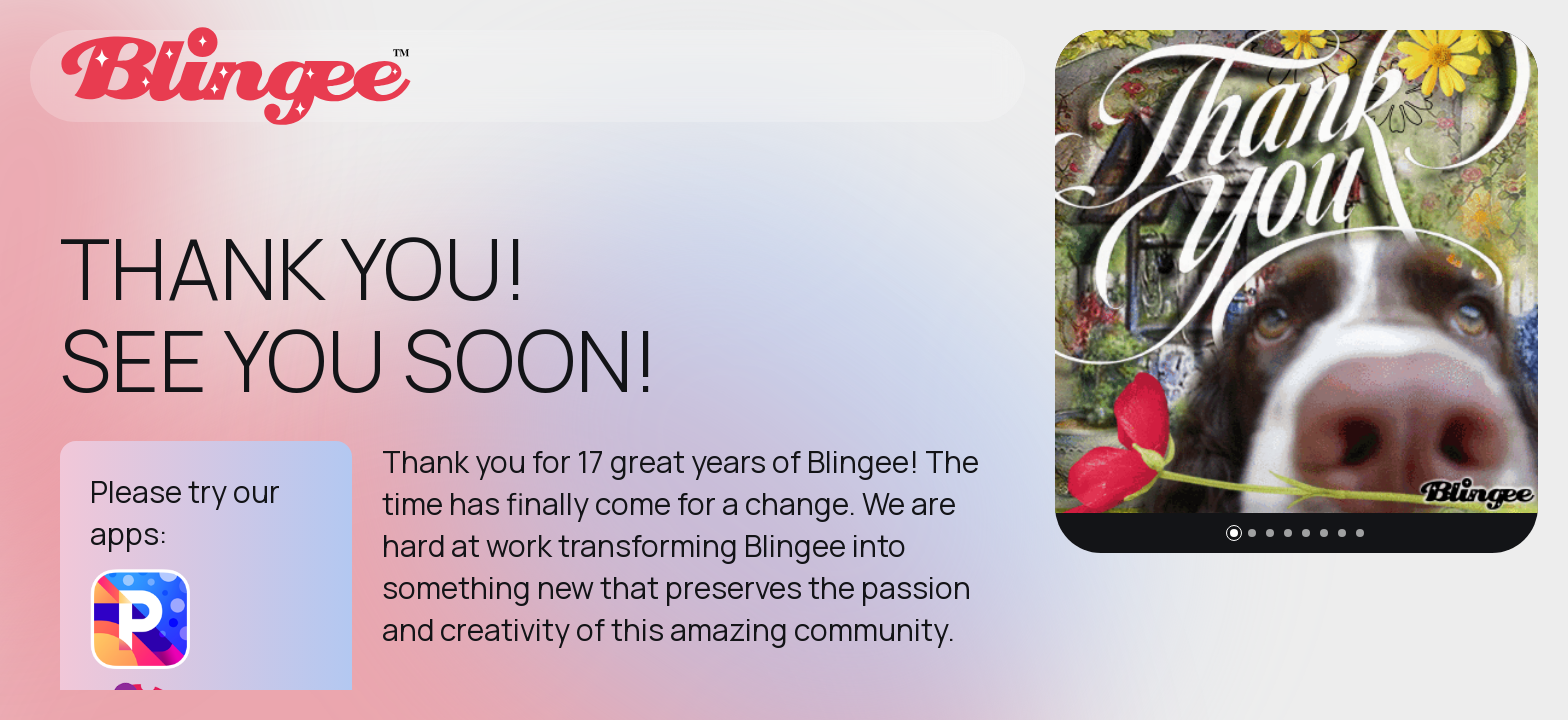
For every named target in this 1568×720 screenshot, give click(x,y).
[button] (1234, 533)
